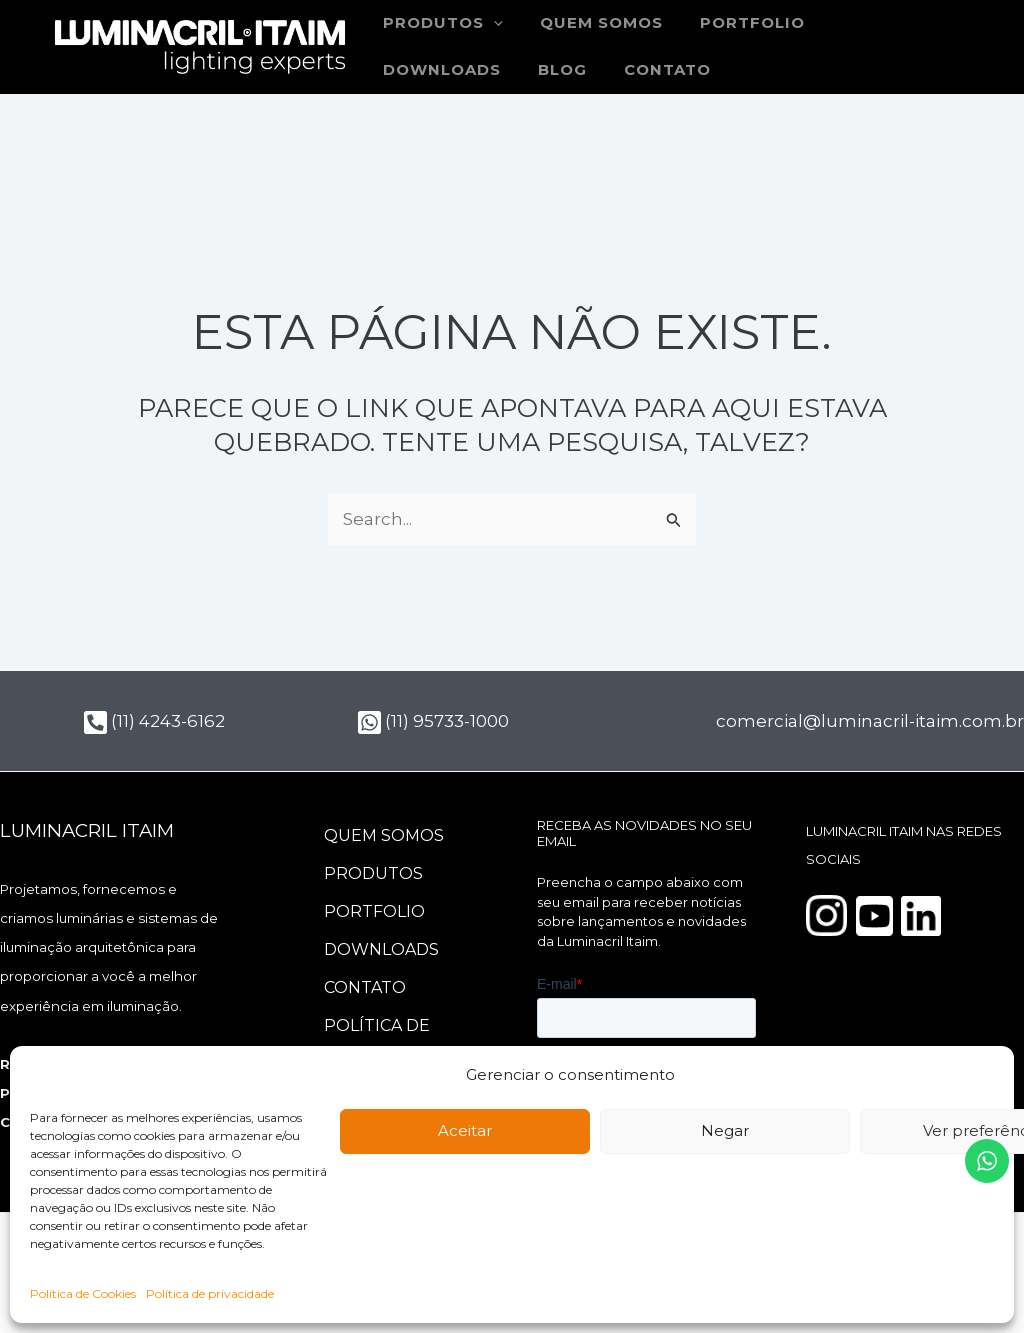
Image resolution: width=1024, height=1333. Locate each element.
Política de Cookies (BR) (381, 1039)
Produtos (373, 873)
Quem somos (591, 23)
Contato (502, 70)
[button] (490, 23)
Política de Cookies (83, 1293)
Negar (725, 1130)
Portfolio (735, 23)
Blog (404, 70)
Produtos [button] (440, 23)
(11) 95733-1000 (433, 721)
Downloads (877, 23)
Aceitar (465, 1130)
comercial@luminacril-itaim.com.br (870, 721)
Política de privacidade (210, 1293)
